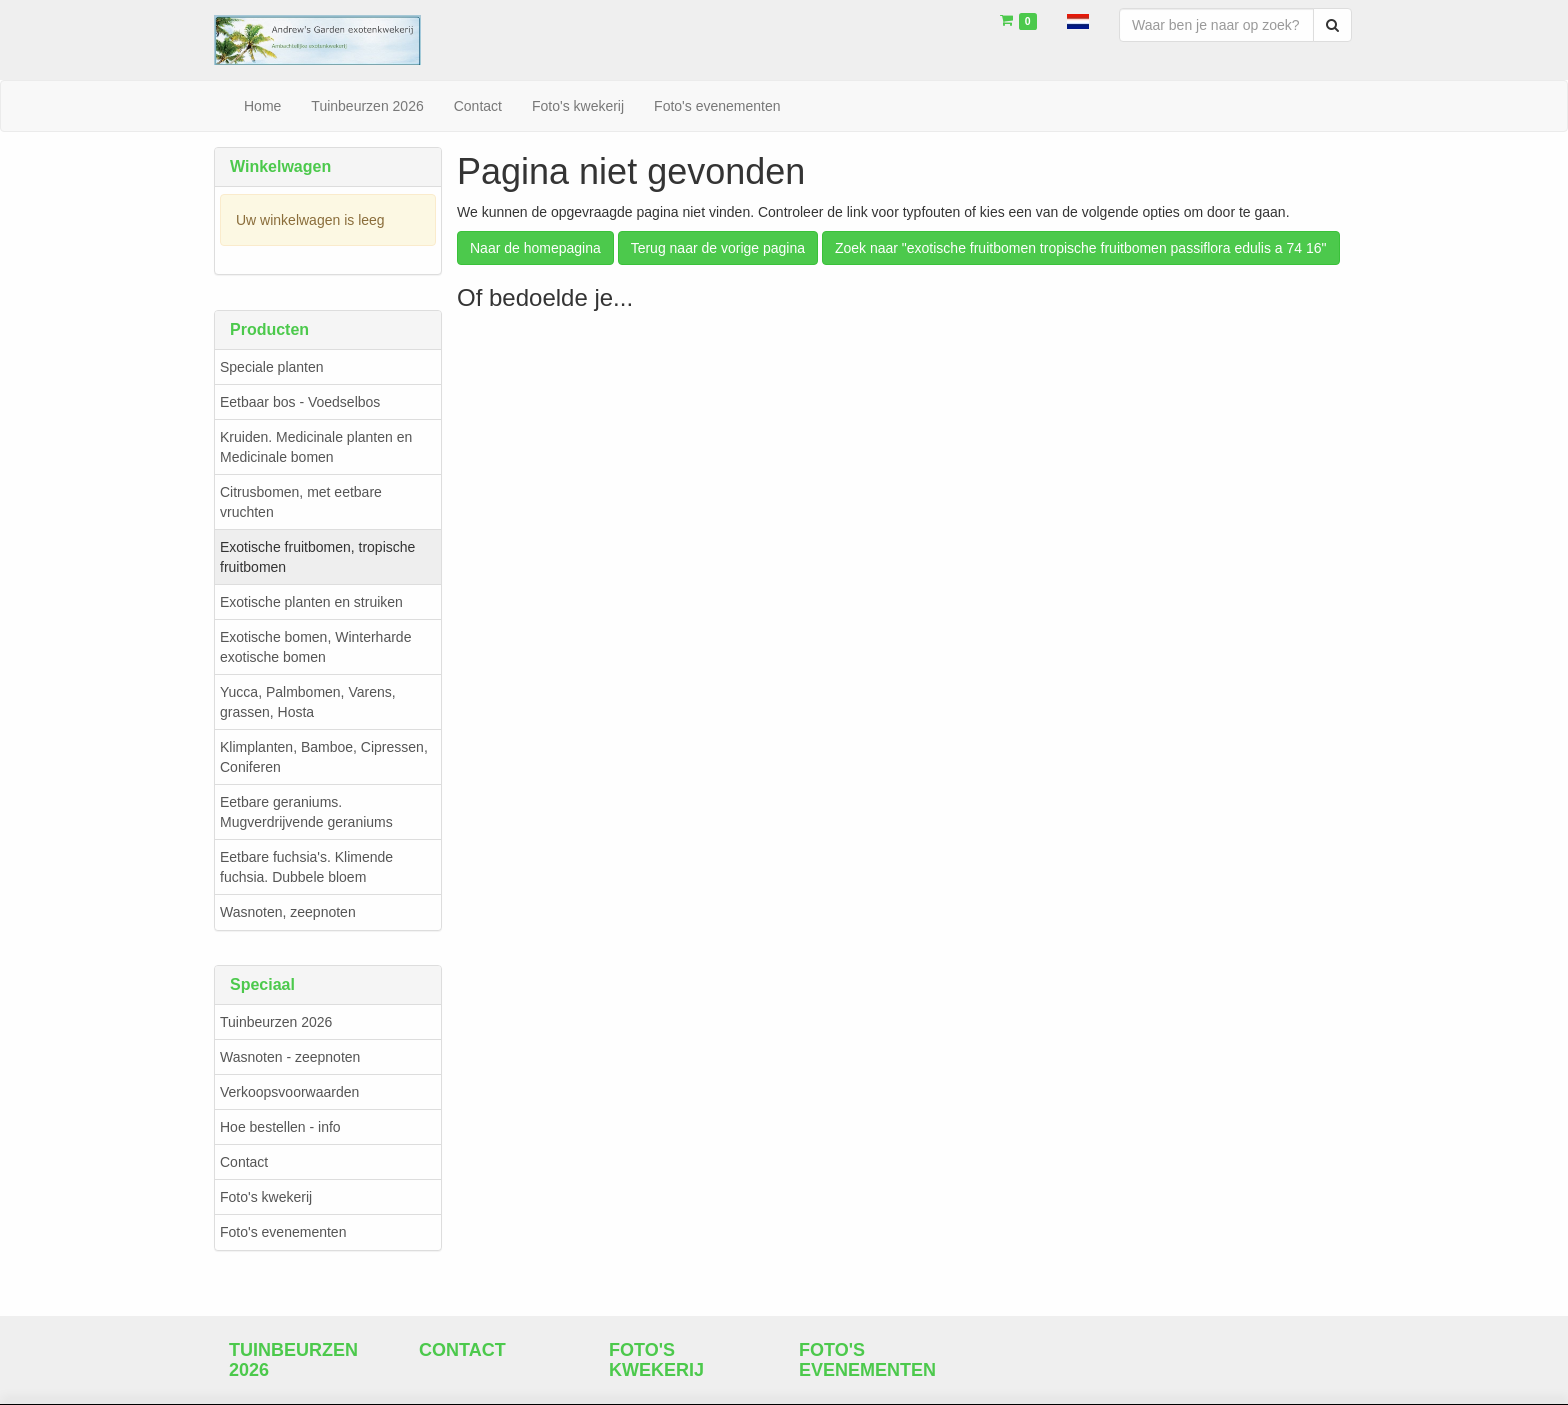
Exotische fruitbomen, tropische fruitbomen (317, 557)
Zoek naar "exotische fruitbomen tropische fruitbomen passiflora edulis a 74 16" (1081, 248)
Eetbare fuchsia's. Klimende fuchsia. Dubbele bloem (306, 867)
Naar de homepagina (535, 248)
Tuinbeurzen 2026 (276, 1022)
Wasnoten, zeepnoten (288, 912)
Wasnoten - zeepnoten (290, 1057)
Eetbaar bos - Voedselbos (300, 402)
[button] (1078, 20)
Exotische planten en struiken (311, 602)
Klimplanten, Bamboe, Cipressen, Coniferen (324, 757)
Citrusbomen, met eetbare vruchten (301, 502)
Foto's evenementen (283, 1232)
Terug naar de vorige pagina (718, 248)
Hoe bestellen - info (280, 1127)
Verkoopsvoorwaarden (289, 1092)
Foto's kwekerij (266, 1197)
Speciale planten (272, 367)
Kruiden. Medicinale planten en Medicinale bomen (316, 447)
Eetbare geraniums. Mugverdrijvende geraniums (306, 812)
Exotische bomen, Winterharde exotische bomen (315, 647)
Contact (244, 1162)
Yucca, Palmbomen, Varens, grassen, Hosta (308, 702)
